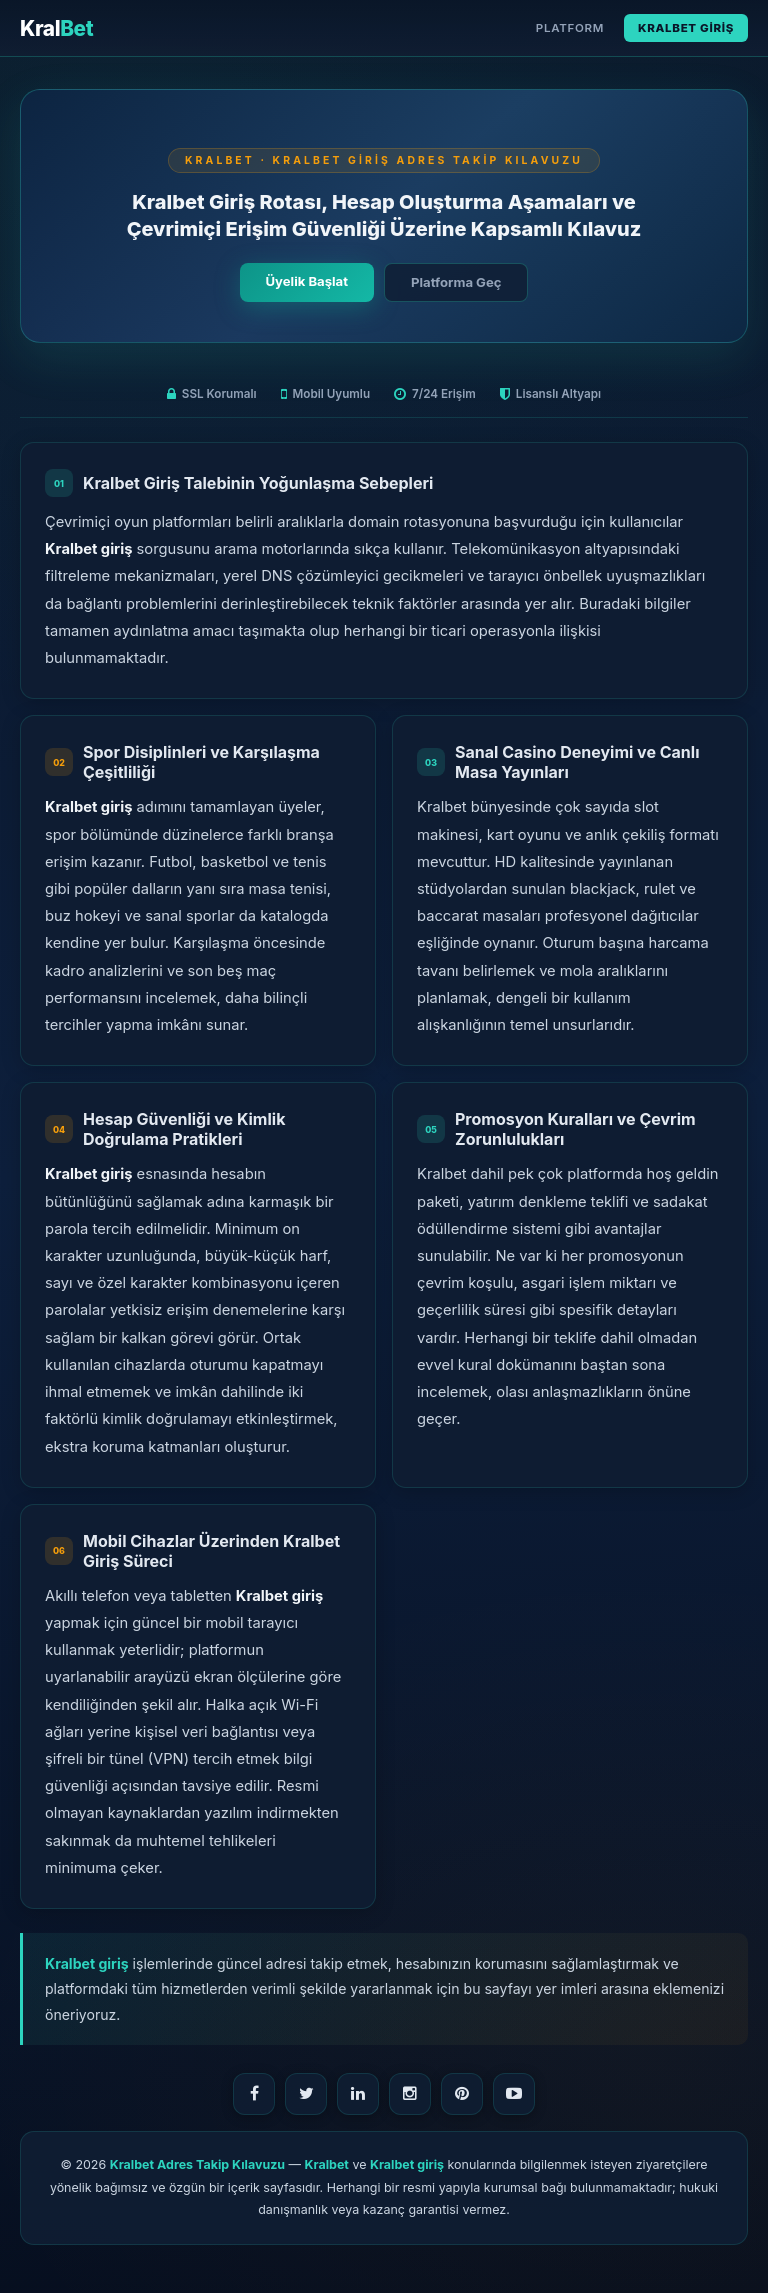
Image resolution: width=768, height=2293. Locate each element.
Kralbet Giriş (686, 28)
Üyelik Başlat (307, 281)
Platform (570, 28)
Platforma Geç (456, 282)
